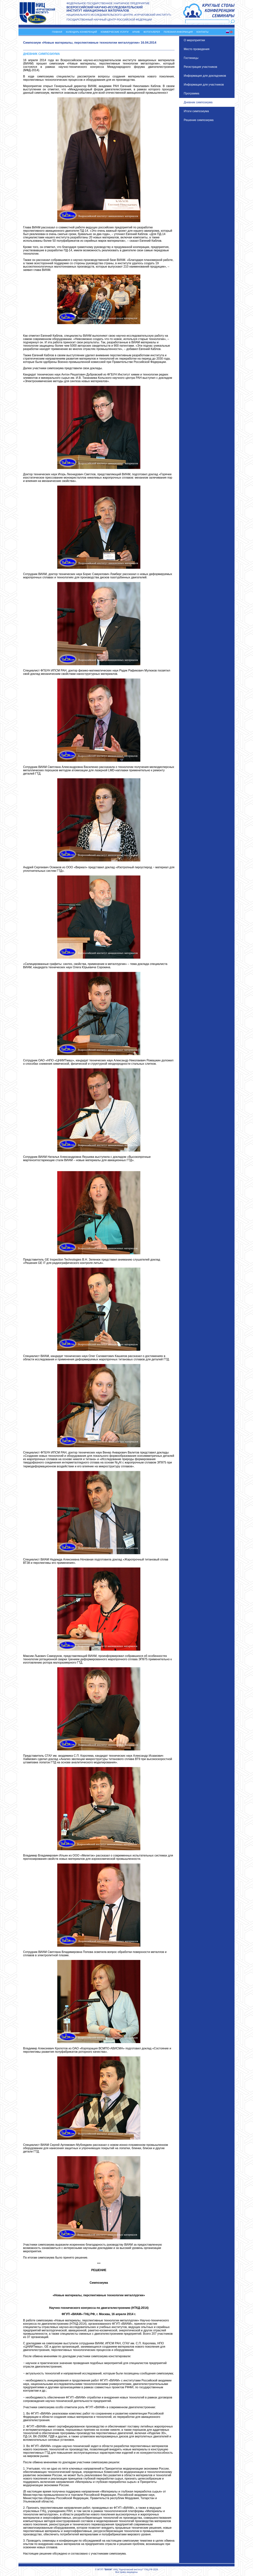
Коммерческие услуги (114, 32)
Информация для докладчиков (205, 75)
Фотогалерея (151, 32)
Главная (57, 32)
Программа (191, 93)
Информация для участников (204, 84)
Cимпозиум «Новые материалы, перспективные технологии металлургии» (81, 42)
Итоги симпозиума (196, 111)
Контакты (202, 32)
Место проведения (196, 49)
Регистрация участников (200, 66)
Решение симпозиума (198, 120)
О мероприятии (194, 40)
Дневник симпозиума (198, 102)
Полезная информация (178, 32)
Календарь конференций (81, 32)
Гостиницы (191, 57)
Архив (136, 32)
